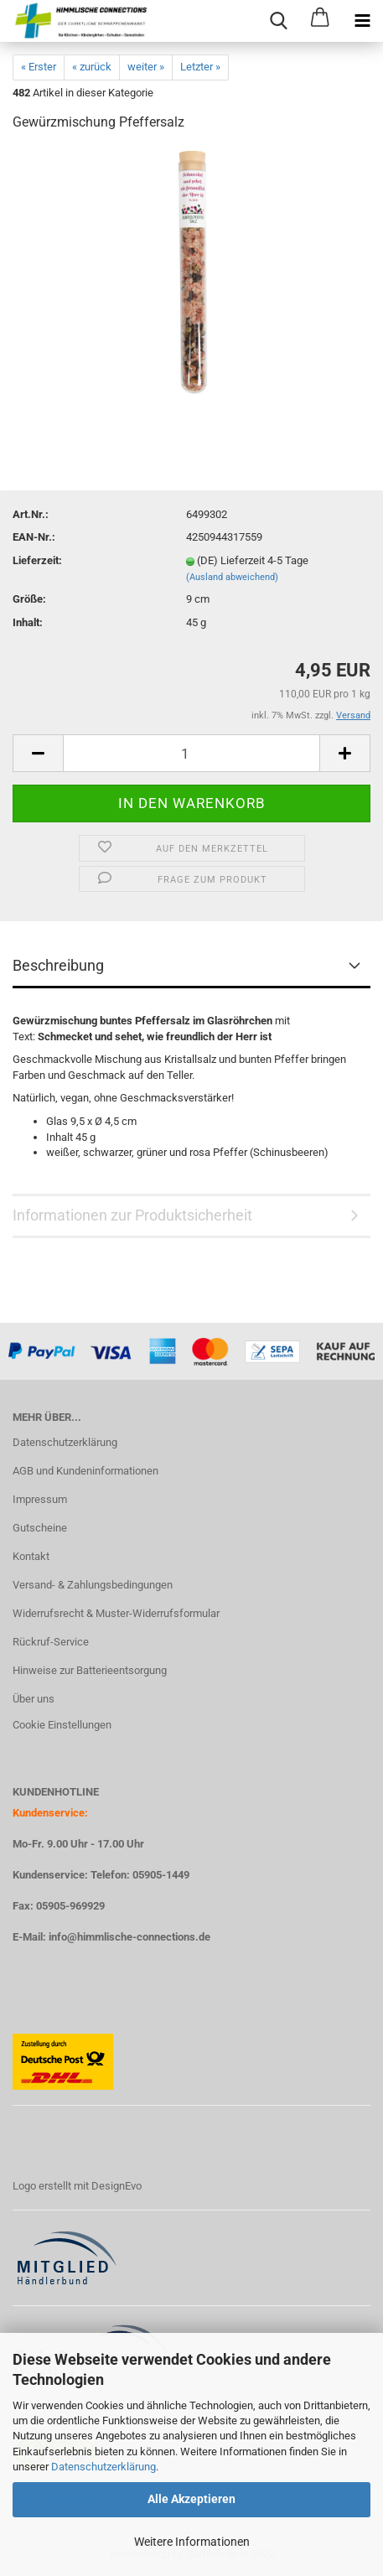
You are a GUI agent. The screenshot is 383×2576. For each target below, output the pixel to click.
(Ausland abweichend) (232, 577)
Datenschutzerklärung (103, 2466)
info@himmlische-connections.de (129, 1937)
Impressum (40, 1499)
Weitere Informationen (192, 2541)
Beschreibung (58, 965)
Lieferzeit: (37, 560)
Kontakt (31, 1556)
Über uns (33, 1698)
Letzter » (200, 66)
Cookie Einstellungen (62, 1724)
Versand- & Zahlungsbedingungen (93, 1584)
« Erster (38, 66)
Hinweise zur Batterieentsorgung (90, 1670)
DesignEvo (116, 2185)
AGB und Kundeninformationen (85, 1470)
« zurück (91, 66)
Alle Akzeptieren (191, 2499)
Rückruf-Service (51, 1641)
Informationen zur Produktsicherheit (132, 1215)
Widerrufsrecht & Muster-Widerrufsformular (116, 1613)
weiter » (145, 66)
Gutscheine (40, 1527)
